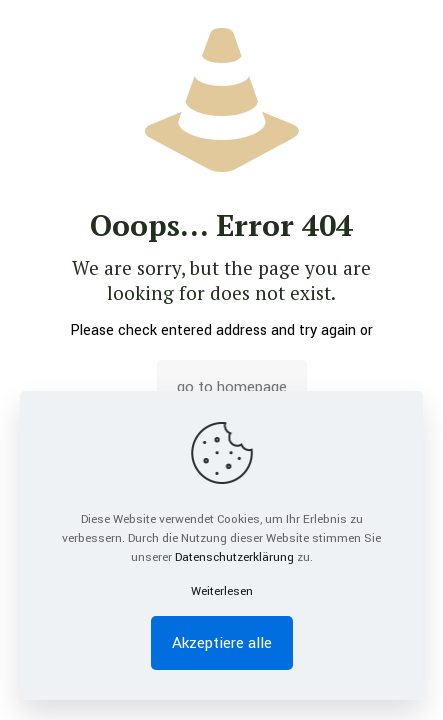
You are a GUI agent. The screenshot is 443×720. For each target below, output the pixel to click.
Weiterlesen (222, 591)
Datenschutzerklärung (234, 557)
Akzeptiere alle (222, 643)
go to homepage (232, 387)
